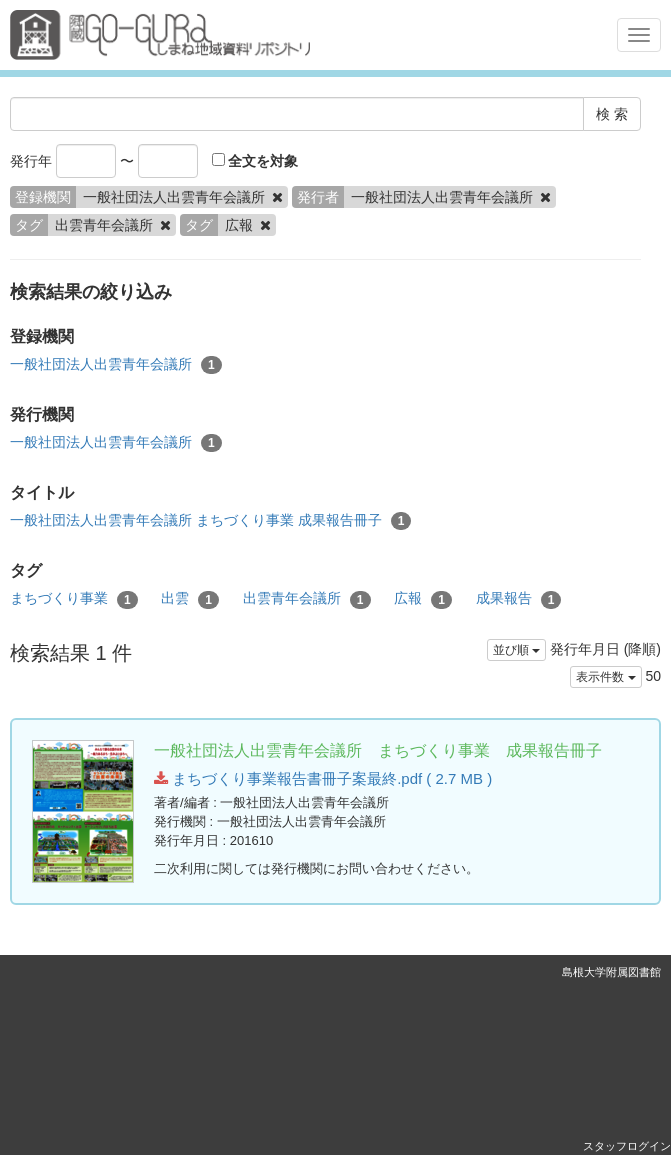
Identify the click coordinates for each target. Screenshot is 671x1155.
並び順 (516, 650)
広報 (423, 599)
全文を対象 (255, 161)
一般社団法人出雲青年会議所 (116, 365)
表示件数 (605, 677)
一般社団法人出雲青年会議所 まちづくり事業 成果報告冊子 (210, 521)
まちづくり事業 (74, 599)
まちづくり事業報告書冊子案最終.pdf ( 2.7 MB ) (323, 778)
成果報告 (519, 599)
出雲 (190, 599)
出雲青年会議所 (307, 599)
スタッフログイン (627, 1146)
